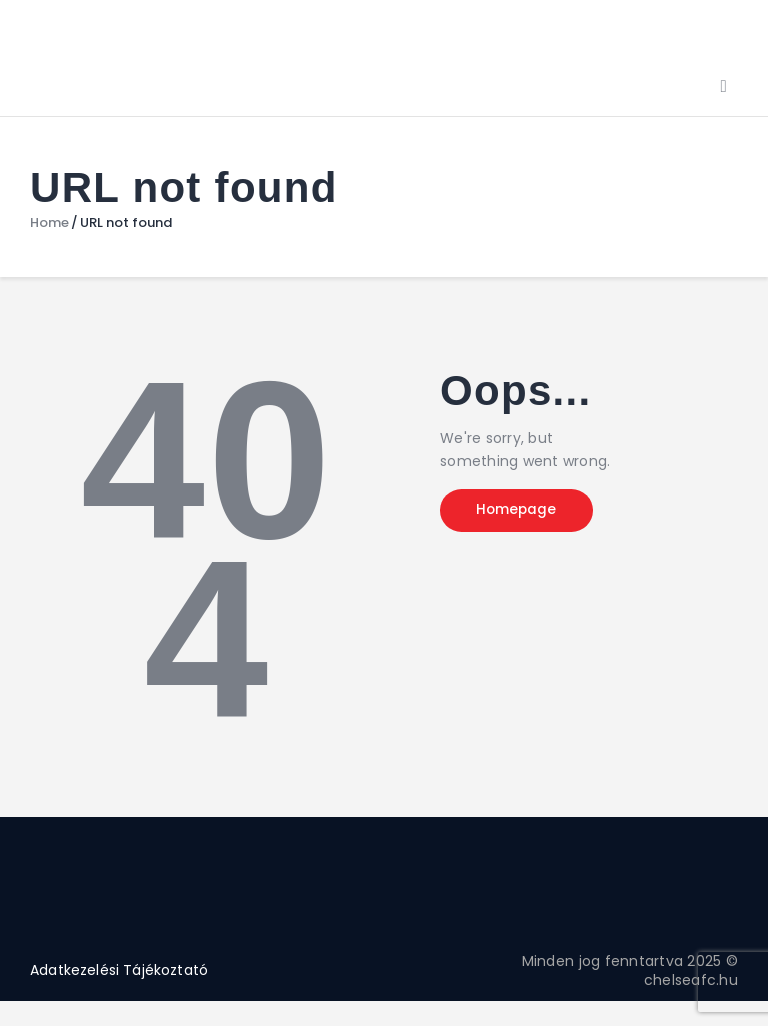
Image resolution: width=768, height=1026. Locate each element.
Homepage (523, 512)
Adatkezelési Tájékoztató (120, 970)
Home (49, 223)
